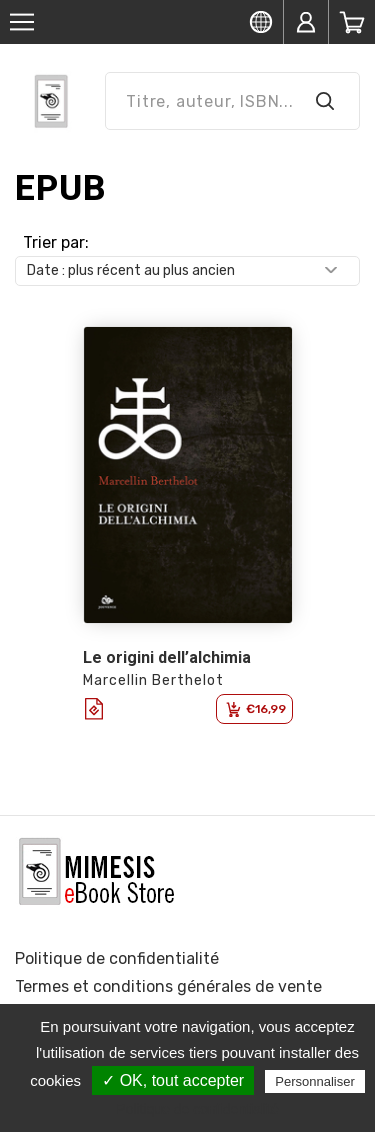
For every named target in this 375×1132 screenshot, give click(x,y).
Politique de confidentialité (117, 958)
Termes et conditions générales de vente (168, 986)
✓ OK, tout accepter (173, 1080)
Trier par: (56, 242)
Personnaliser (315, 1081)
